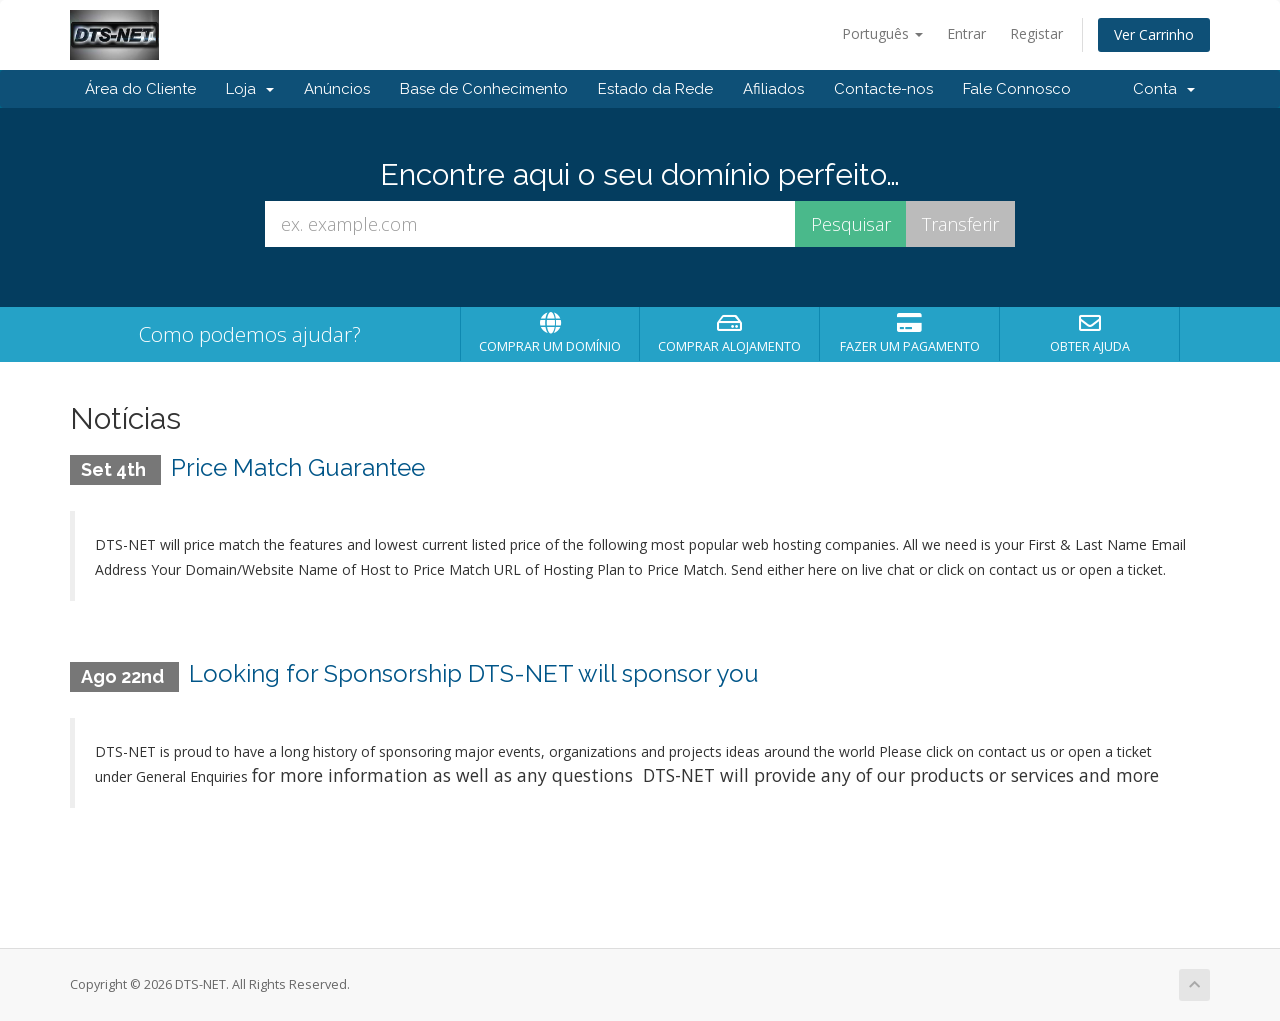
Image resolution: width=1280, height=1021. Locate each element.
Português (882, 33)
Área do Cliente (140, 89)
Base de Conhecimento (484, 89)
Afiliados (773, 89)
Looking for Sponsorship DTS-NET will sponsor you (474, 673)
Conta (1164, 89)
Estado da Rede (655, 89)
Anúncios (337, 89)
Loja (250, 89)
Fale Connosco (1017, 89)
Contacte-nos (883, 89)
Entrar (966, 33)
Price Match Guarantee (298, 467)
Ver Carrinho (1154, 34)
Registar (1036, 33)
